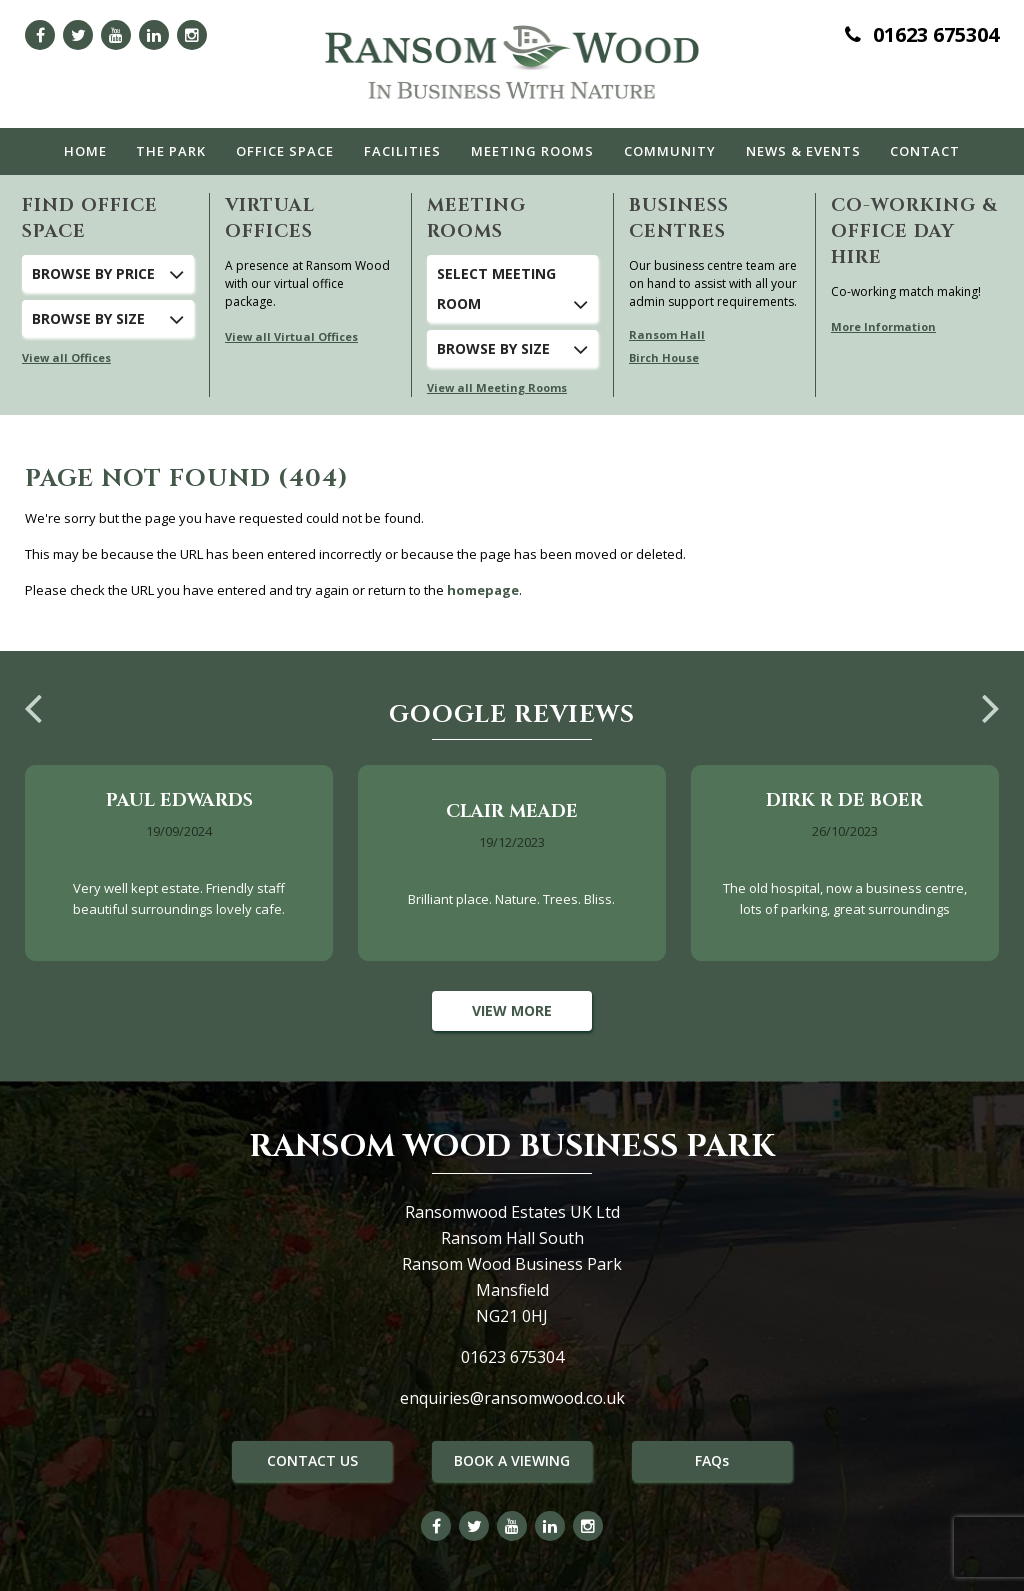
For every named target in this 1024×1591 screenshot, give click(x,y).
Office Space (285, 151)
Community (670, 151)
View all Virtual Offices (291, 336)
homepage (483, 590)
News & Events (803, 151)
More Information (883, 326)
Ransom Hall (667, 334)
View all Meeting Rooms (497, 387)
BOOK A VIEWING (512, 1460)
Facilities (402, 151)
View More (512, 1010)
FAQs (712, 1460)
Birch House (664, 357)
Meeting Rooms (532, 151)
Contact (925, 151)
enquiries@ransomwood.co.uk (512, 1398)
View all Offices (66, 357)
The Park (171, 151)
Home (85, 151)
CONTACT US (312, 1460)
